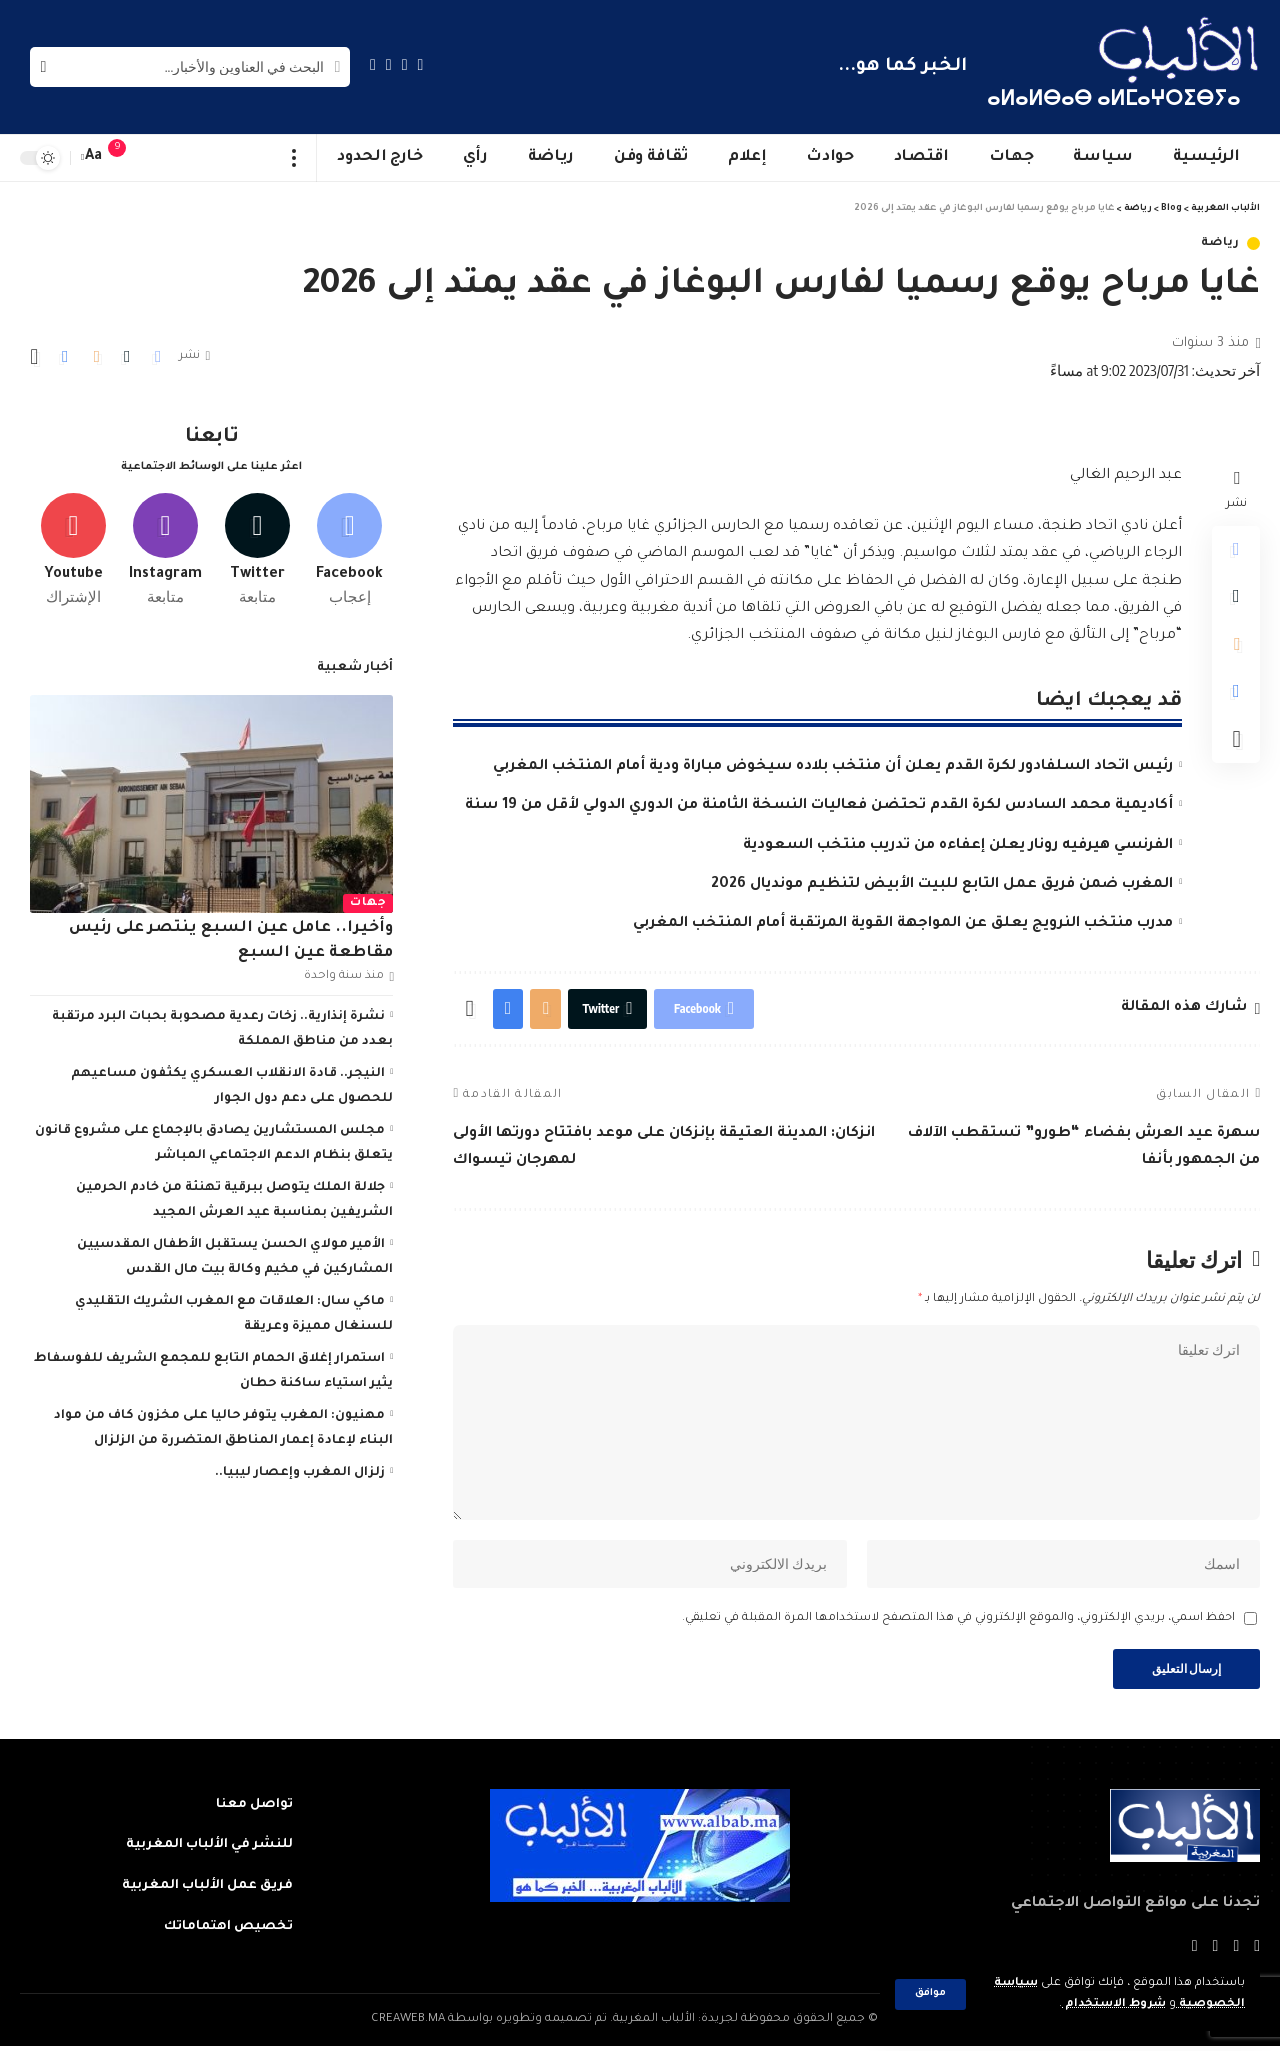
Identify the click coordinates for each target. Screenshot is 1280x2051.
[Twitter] (405, 64)
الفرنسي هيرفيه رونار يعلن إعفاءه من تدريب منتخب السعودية (958, 846)
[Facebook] (421, 64)
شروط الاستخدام (1113, 2004)
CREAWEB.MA (408, 2024)
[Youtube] (73, 547)
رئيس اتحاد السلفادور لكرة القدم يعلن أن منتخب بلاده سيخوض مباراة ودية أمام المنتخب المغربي (833, 767)
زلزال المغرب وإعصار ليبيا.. (300, 1470)
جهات (368, 900)
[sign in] (157, 158)
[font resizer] (94, 157)
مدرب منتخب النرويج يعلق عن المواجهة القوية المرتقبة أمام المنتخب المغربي (903, 924)
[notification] (127, 158)
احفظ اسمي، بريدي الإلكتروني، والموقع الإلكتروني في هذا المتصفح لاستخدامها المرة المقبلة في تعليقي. (958, 1622)
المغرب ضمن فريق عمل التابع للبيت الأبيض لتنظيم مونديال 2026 (942, 885)
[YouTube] (389, 64)
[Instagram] (373, 64)
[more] (294, 158)
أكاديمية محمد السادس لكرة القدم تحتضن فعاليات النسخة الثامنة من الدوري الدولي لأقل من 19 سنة (819, 806)
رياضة (1221, 243)
